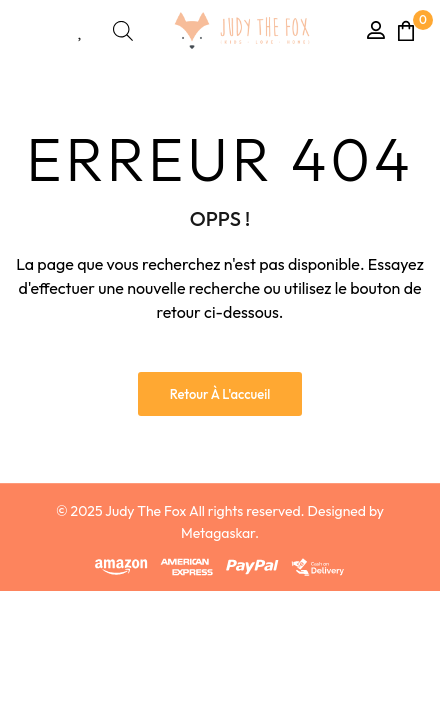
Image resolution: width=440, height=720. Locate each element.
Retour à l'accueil (220, 394)
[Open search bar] (123, 30)
